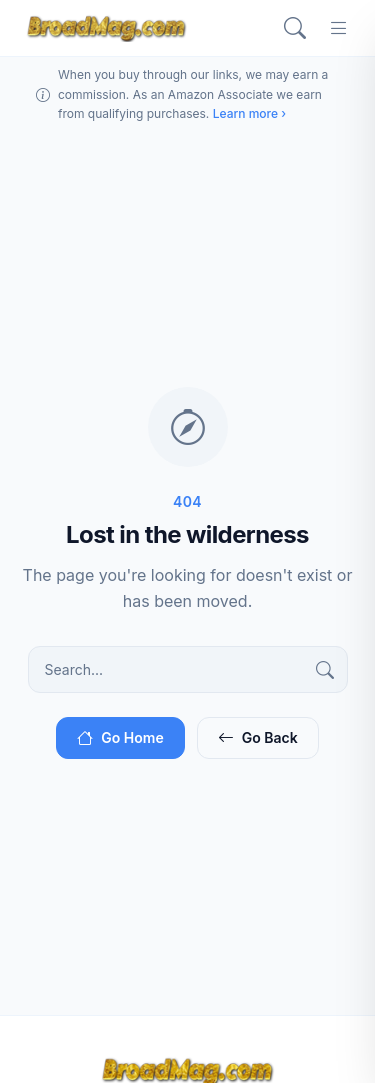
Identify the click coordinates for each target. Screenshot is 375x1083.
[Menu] (339, 28)
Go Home (120, 737)
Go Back (258, 737)
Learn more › (249, 113)
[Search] (295, 28)
